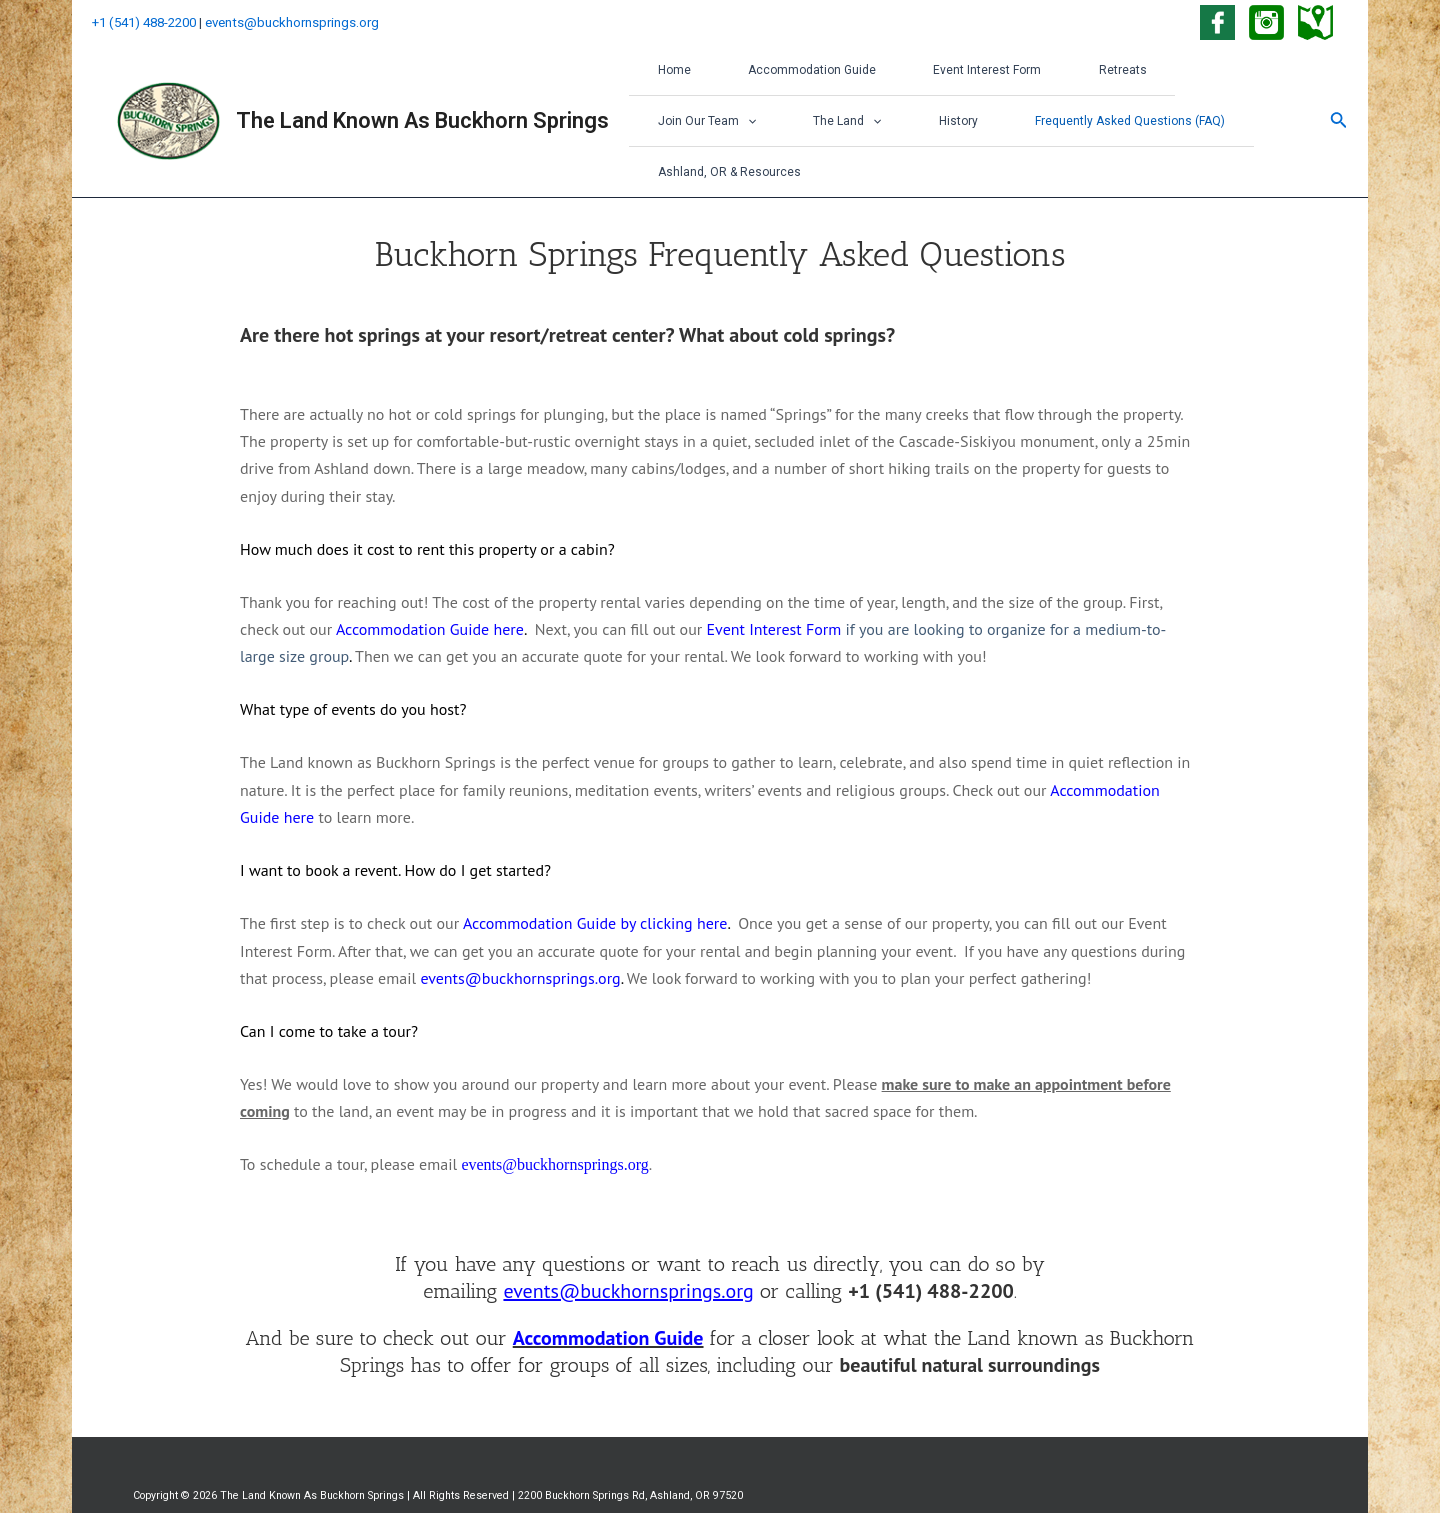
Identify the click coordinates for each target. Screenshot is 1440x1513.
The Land (685, 125)
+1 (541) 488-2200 (144, 22)
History (782, 125)
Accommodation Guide (792, 74)
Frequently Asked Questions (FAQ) (941, 125)
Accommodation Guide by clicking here (595, 881)
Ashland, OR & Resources (1151, 126)
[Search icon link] (1339, 100)
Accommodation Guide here (430, 587)
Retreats (1076, 74)
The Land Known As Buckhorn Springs (422, 99)
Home (667, 74)
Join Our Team (1193, 74)
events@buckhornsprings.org (292, 22)
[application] (1233, 74)
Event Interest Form (954, 74)
